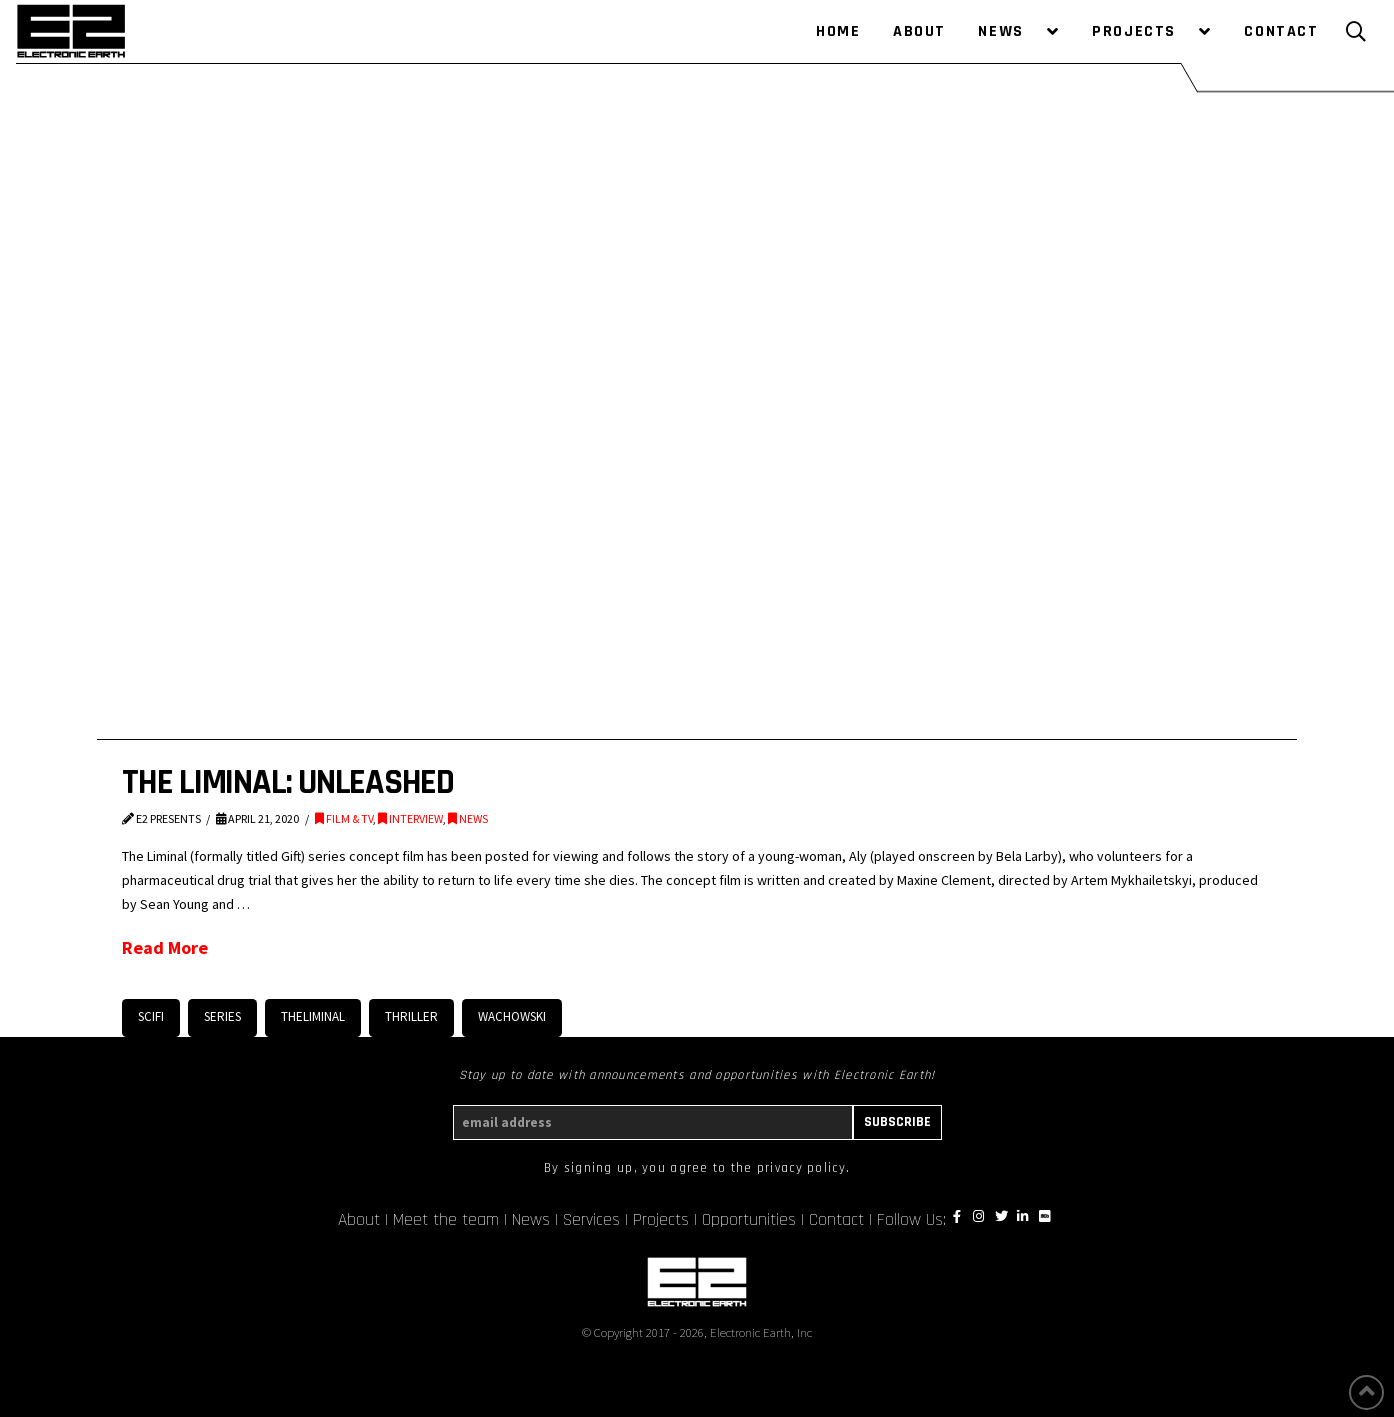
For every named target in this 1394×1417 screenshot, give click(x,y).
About (359, 1220)
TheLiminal (313, 1016)
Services (591, 1220)
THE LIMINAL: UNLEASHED (288, 782)
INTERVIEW (410, 818)
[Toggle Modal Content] (1356, 32)
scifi (151, 1016)
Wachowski (512, 1016)
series (222, 1016)
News (531, 1220)
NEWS (468, 818)
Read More (165, 947)
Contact (836, 1220)
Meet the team (446, 1220)
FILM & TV (344, 818)
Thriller (411, 1016)
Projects (661, 1220)
